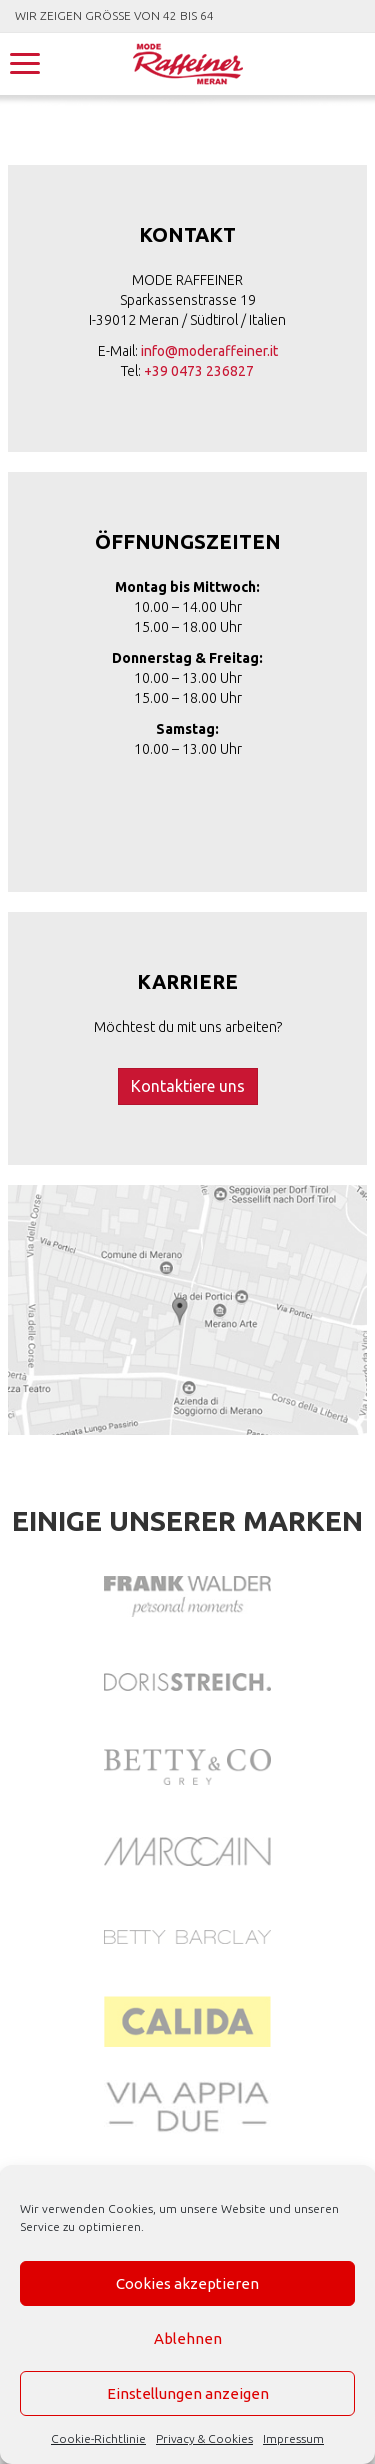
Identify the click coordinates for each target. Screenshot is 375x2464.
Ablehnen (188, 2338)
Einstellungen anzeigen (188, 2393)
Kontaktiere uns (188, 1086)
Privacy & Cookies (204, 2438)
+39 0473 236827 (199, 371)
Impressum (293, 2438)
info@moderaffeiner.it (209, 351)
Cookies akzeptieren (187, 2283)
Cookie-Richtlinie (98, 2438)
